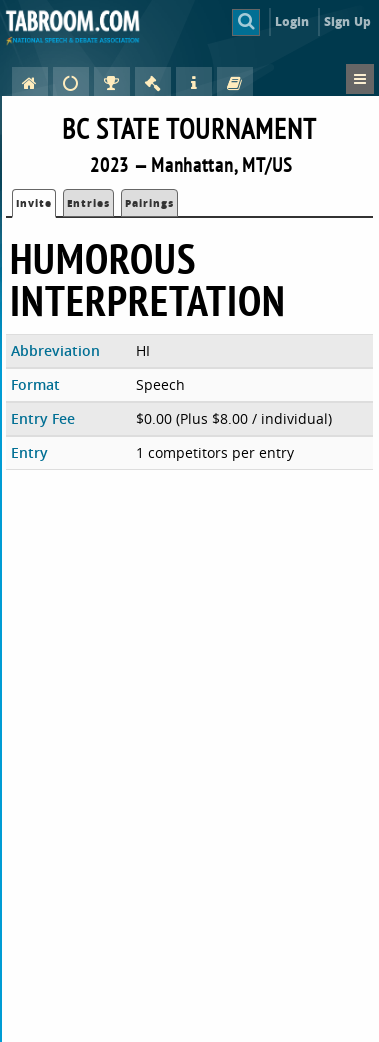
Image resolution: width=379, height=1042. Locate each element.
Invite (34, 203)
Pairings (149, 203)
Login (292, 21)
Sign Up (347, 21)
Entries (88, 203)
